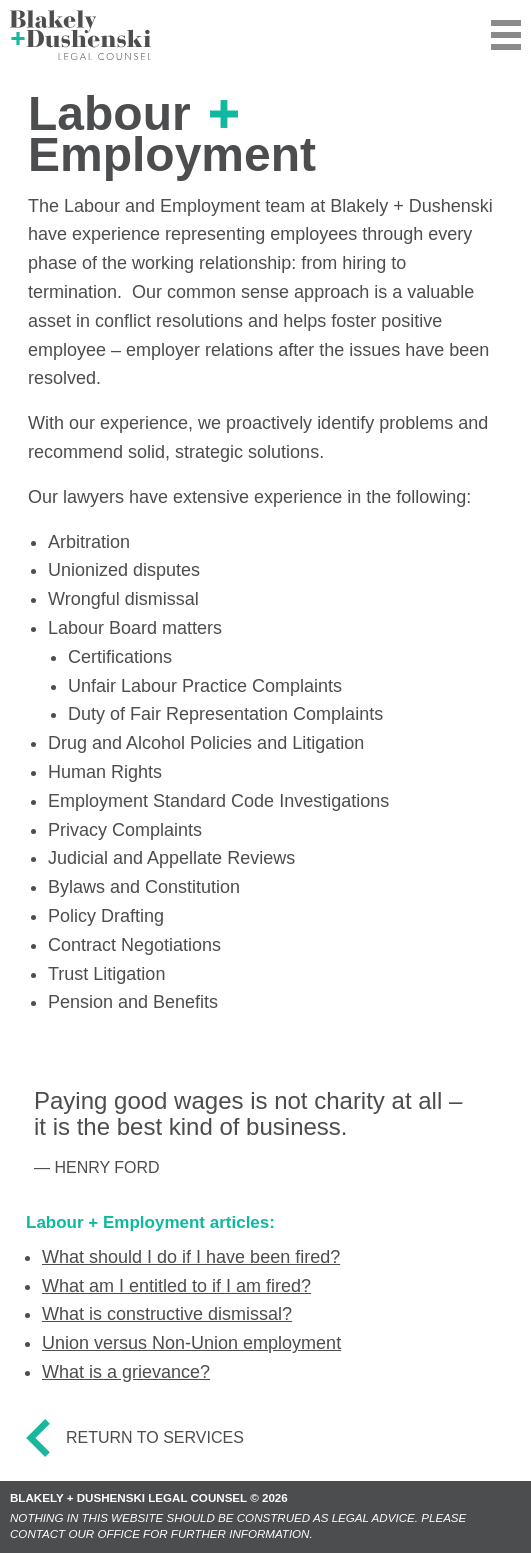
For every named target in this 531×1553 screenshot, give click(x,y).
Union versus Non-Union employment (191, 1343)
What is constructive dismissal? (167, 1314)
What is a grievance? (126, 1372)
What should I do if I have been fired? (191, 1257)
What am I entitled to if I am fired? (176, 1286)
